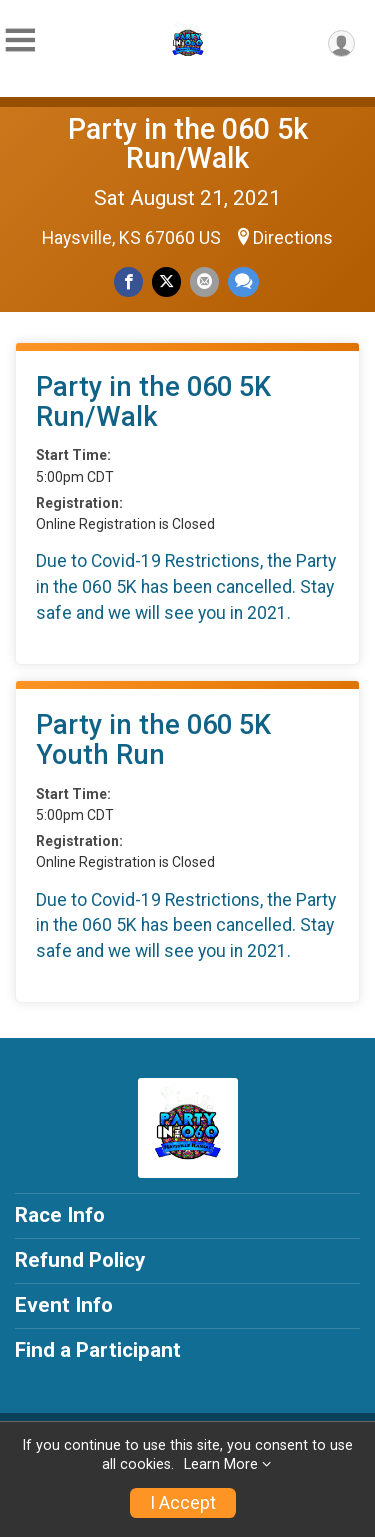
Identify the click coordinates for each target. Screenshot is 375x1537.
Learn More (221, 1464)
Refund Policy (80, 1260)
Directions (293, 238)
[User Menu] (341, 43)
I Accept (183, 1503)
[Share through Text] (243, 281)
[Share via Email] (204, 281)
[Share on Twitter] (166, 281)
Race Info (60, 1215)
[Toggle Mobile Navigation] (20, 40)
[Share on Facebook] (128, 281)
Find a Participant (98, 1350)
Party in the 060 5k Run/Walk (188, 143)
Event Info (64, 1305)
